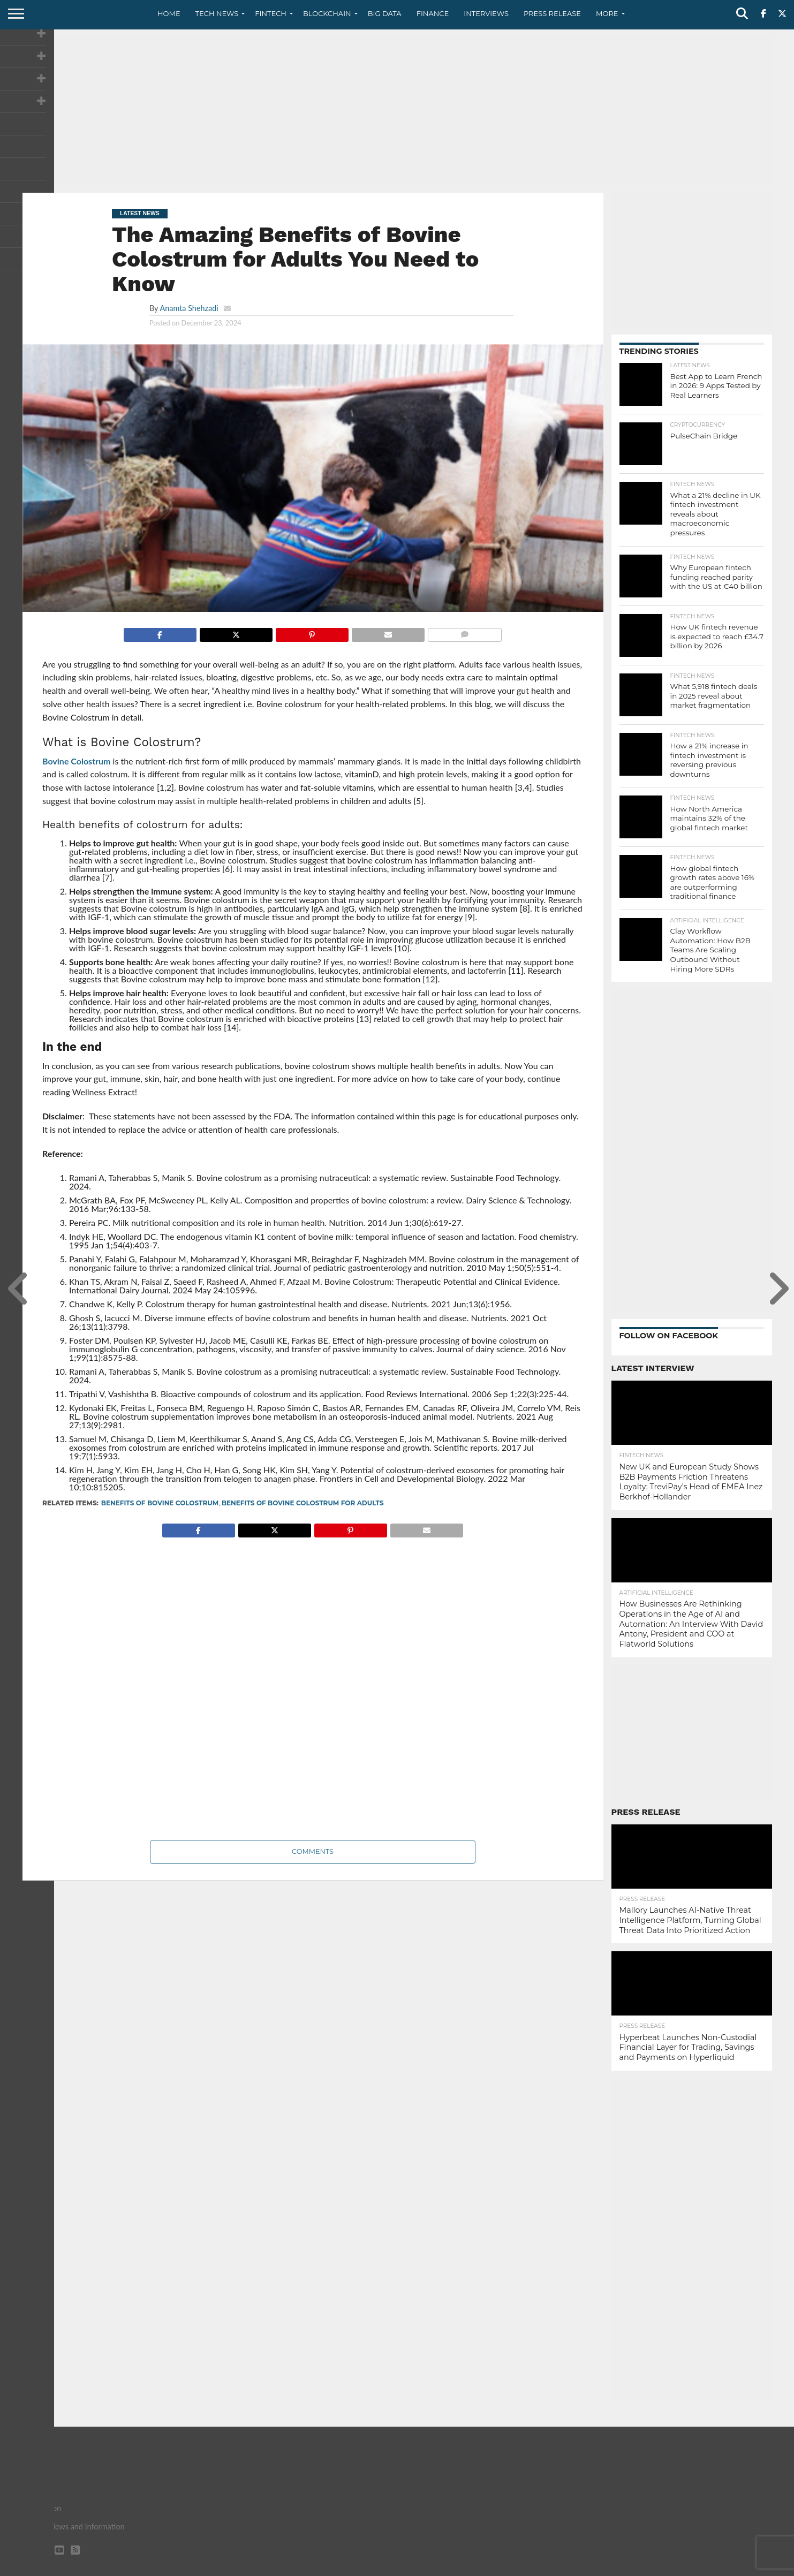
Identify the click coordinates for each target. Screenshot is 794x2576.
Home (168, 13)
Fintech (270, 13)
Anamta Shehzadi (189, 308)
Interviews (486, 13)
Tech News (217, 13)
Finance (433, 13)
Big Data (385, 13)
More (607, 13)
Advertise (754, 2567)
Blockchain (327, 13)
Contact (643, 2567)
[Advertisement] (397, 110)
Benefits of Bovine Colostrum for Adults (303, 1503)
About (607, 2567)
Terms (716, 2567)
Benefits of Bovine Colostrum (159, 1503)
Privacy (681, 2567)
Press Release (552, 13)
